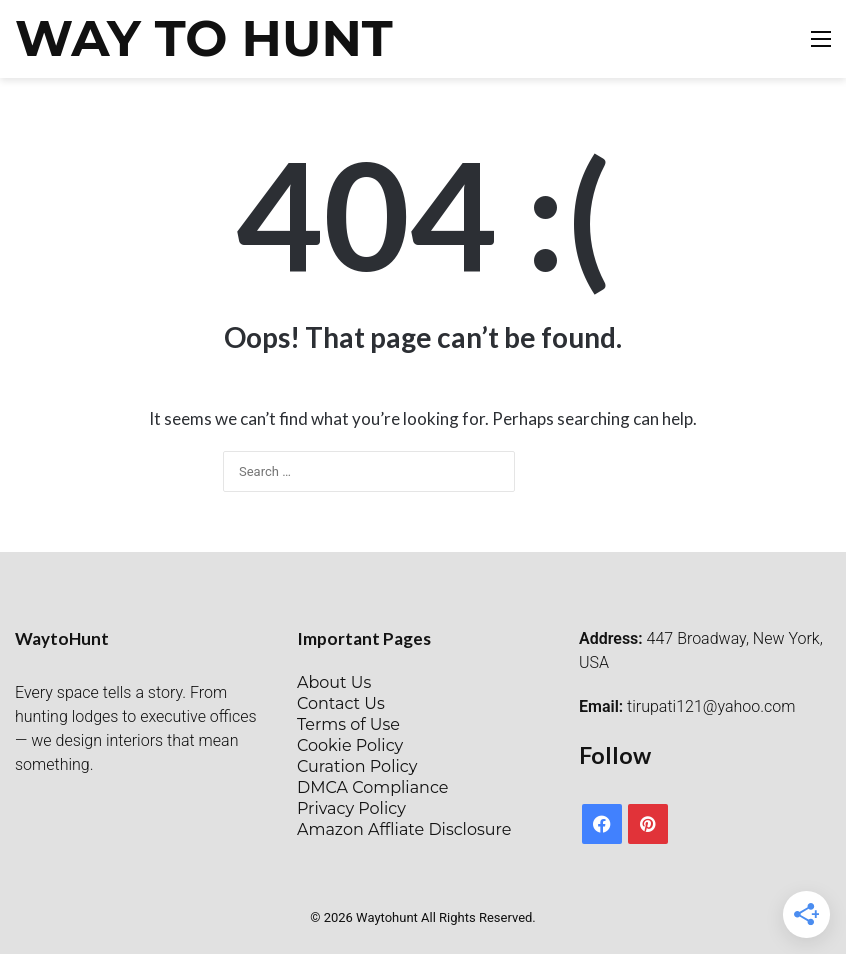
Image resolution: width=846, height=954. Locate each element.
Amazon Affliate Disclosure (404, 829)
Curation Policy (357, 766)
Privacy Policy (351, 808)
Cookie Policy (350, 745)
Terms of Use (348, 724)
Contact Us (341, 703)
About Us (334, 682)
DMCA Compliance (372, 787)
